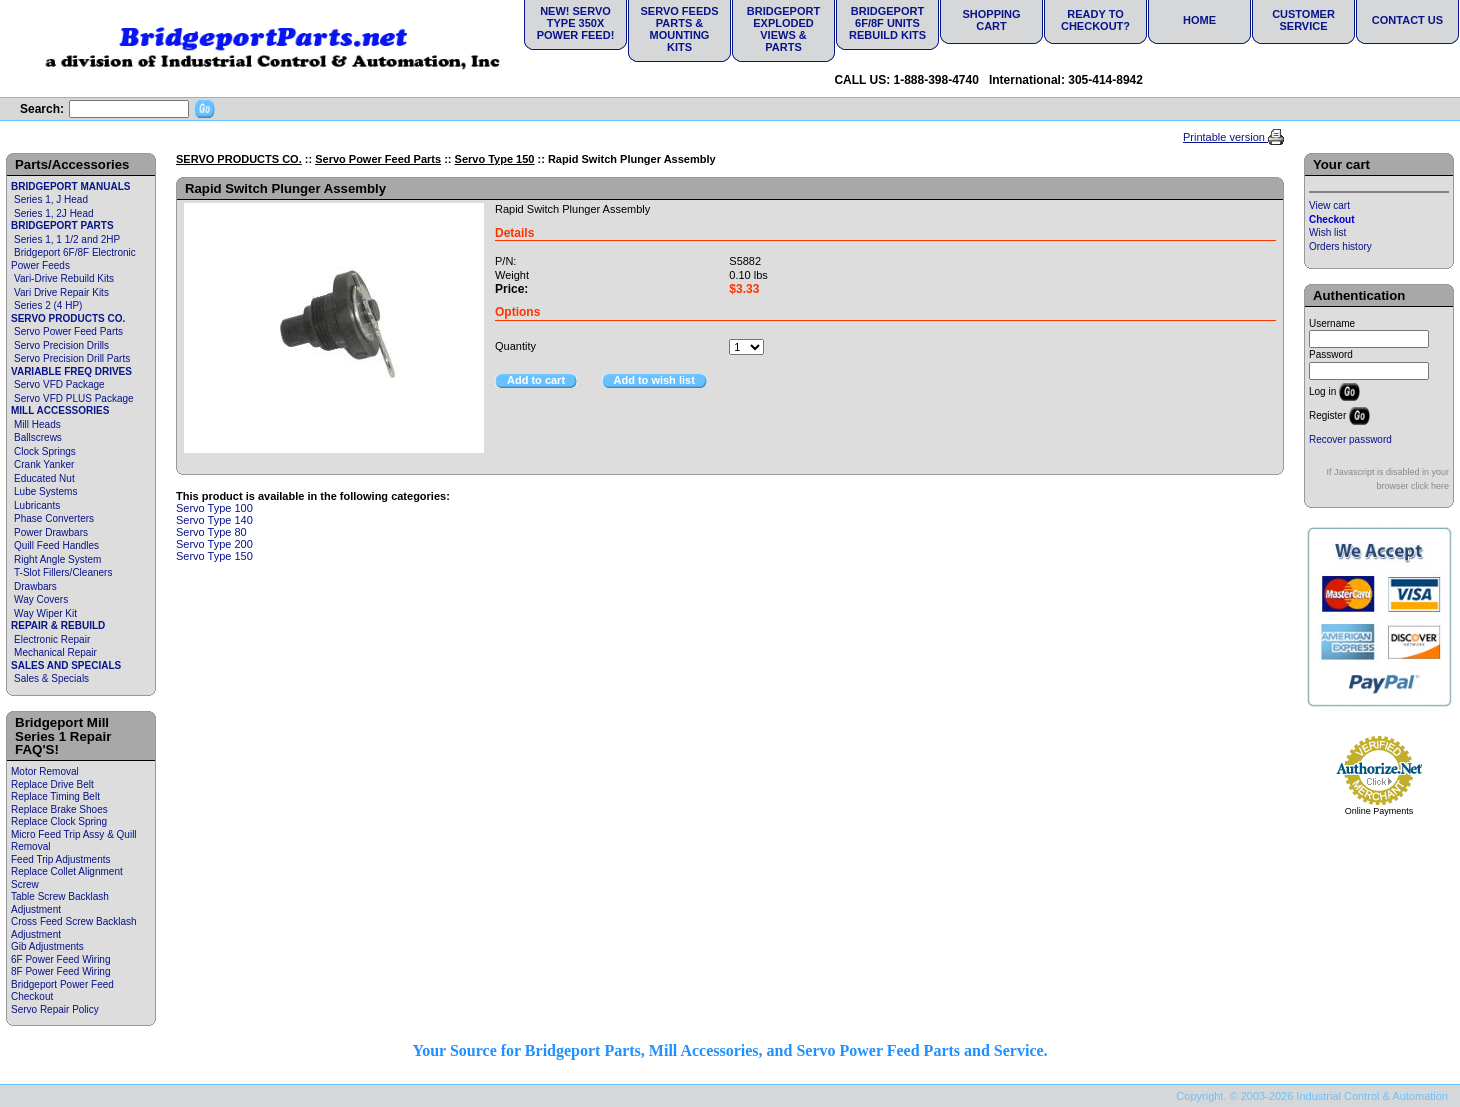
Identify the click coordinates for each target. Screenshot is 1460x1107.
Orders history (1340, 246)
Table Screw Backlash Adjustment (60, 903)
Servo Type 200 (214, 544)
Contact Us (1407, 20)
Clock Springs (45, 451)
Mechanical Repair (55, 652)
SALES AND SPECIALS (66, 665)
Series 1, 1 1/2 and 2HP (67, 239)
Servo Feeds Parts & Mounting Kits (679, 29)
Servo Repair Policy (55, 1009)
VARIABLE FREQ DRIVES (71, 371)
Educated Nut (44, 478)
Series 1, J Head (51, 199)
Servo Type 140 (214, 520)
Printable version (1225, 137)
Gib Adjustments (47, 946)
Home (1199, 20)
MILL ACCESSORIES (60, 410)
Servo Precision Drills (61, 345)
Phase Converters (54, 518)
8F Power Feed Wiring (60, 971)
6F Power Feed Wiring (60, 959)
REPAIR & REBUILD (58, 625)
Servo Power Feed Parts (68, 331)
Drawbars (35, 586)
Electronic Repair (52, 639)
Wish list (1327, 232)
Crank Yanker (44, 464)
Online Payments (1379, 811)
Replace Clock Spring (59, 821)
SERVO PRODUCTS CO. (68, 318)
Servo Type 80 (211, 532)
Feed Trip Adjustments (61, 859)
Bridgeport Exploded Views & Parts (783, 29)
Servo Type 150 (495, 159)
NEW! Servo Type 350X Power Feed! (576, 23)
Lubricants (37, 505)
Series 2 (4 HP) (48, 305)
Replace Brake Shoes (59, 809)
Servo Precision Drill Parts (72, 358)
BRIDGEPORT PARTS (62, 225)
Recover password (1350, 439)
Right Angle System (57, 559)
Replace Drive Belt (52, 784)
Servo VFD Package (59, 384)
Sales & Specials (51, 678)
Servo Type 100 (214, 508)
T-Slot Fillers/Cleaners (63, 572)
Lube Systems (45, 491)
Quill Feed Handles (56, 545)
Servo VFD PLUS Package (74, 398)
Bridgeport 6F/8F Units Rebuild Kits (887, 23)
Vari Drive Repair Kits (61, 292)
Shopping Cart (991, 20)
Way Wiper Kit (45, 613)
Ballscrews (38, 437)
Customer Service (1303, 20)
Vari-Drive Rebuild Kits (64, 278)
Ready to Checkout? (1095, 20)
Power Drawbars (51, 532)
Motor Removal (45, 771)
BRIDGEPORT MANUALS (70, 186)
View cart (1329, 205)
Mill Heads (37, 424)
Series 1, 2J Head (54, 213)
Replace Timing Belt (55, 796)
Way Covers (41, 599)
